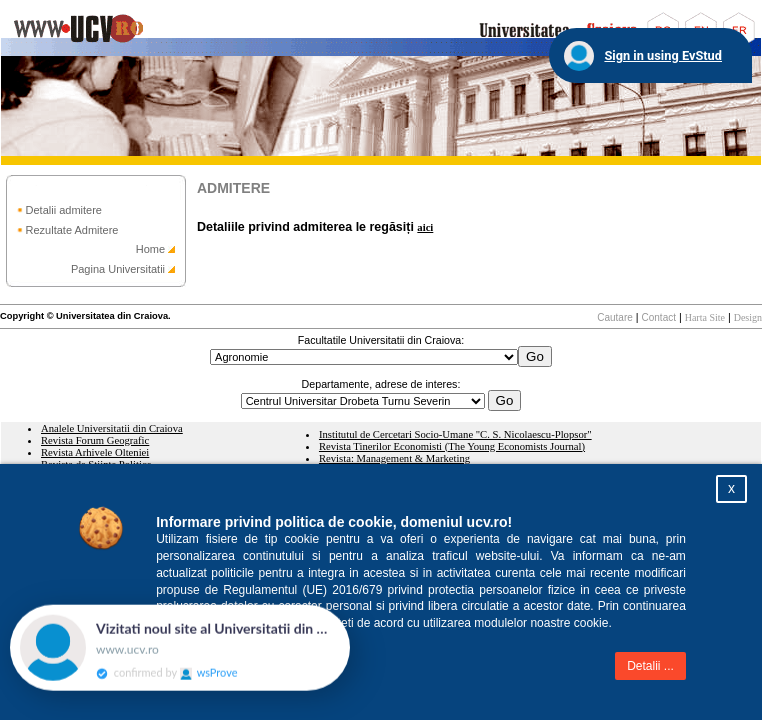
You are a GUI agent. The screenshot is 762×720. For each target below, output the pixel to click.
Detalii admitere (64, 210)
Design (748, 317)
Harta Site (705, 317)
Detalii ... (650, 666)
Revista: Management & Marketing (394, 458)
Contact (659, 317)
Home (150, 249)
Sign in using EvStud (663, 55)
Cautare (615, 317)
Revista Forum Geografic (95, 440)
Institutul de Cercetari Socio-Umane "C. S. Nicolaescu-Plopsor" (455, 434)
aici (425, 227)
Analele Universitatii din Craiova (112, 428)
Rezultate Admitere (72, 230)
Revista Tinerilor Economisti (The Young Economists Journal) (452, 446)
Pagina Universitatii (118, 269)
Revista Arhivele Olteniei (95, 452)
